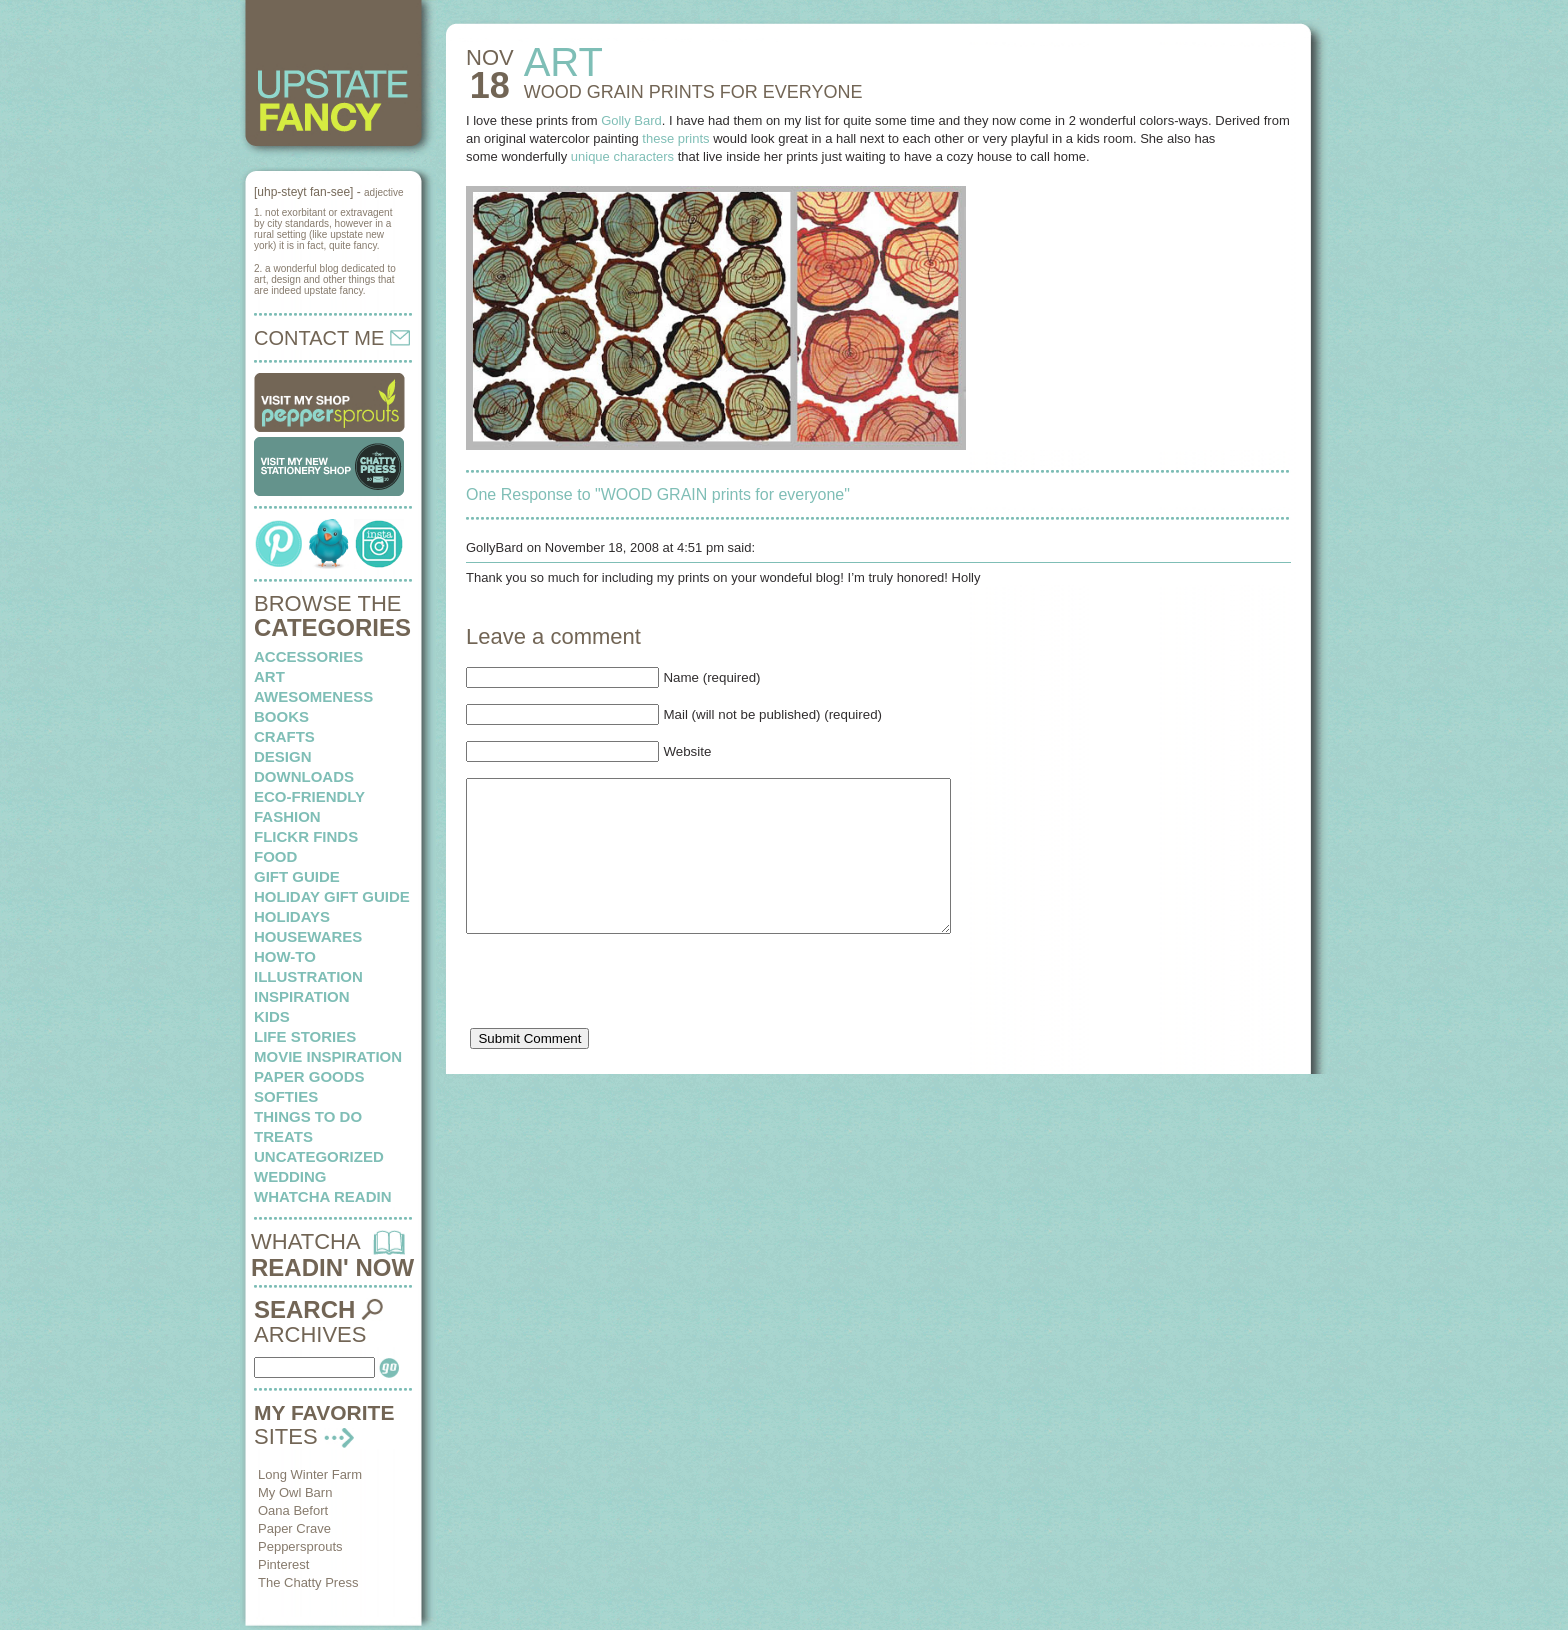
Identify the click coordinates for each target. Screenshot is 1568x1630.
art (269, 676)
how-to (285, 956)
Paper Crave (294, 1528)
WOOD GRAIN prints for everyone (693, 92)
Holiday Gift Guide (332, 896)
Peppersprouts (300, 1546)
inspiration (302, 996)
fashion (287, 816)
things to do (308, 1116)
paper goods (309, 1076)
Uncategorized (319, 1156)
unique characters (622, 156)
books (281, 716)
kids (272, 1016)
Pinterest (283, 1564)
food (275, 856)
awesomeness (313, 696)
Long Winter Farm (310, 1474)
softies (286, 1096)
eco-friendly (309, 796)
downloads (304, 776)
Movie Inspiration (328, 1056)
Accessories (308, 656)
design (283, 756)
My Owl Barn (295, 1492)
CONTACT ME (332, 338)
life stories (305, 1036)
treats (283, 1136)
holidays (292, 916)
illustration (308, 976)
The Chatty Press (308, 1582)
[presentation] (618, 1019)
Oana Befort (293, 1510)
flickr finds (306, 836)
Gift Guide (297, 876)
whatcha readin (322, 1196)
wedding (290, 1176)
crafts (284, 736)
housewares (308, 936)
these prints (675, 138)
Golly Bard (631, 120)
